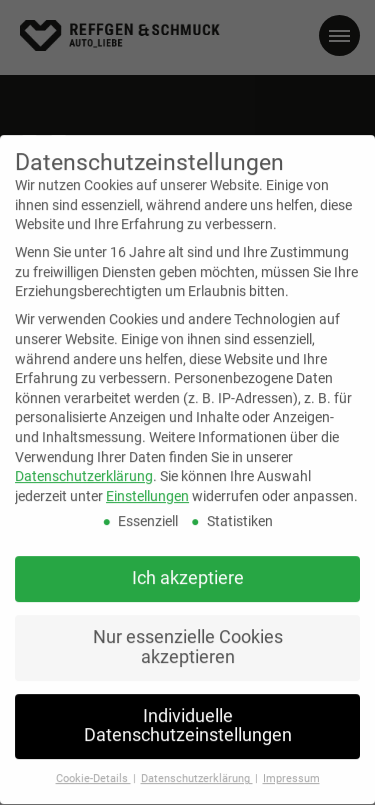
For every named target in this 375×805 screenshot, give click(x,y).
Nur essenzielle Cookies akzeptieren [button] (188, 635)
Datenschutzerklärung (84, 464)
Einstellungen (147, 483)
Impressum (291, 766)
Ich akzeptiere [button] (188, 566)
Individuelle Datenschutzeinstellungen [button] (188, 713)
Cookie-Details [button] (93, 766)
